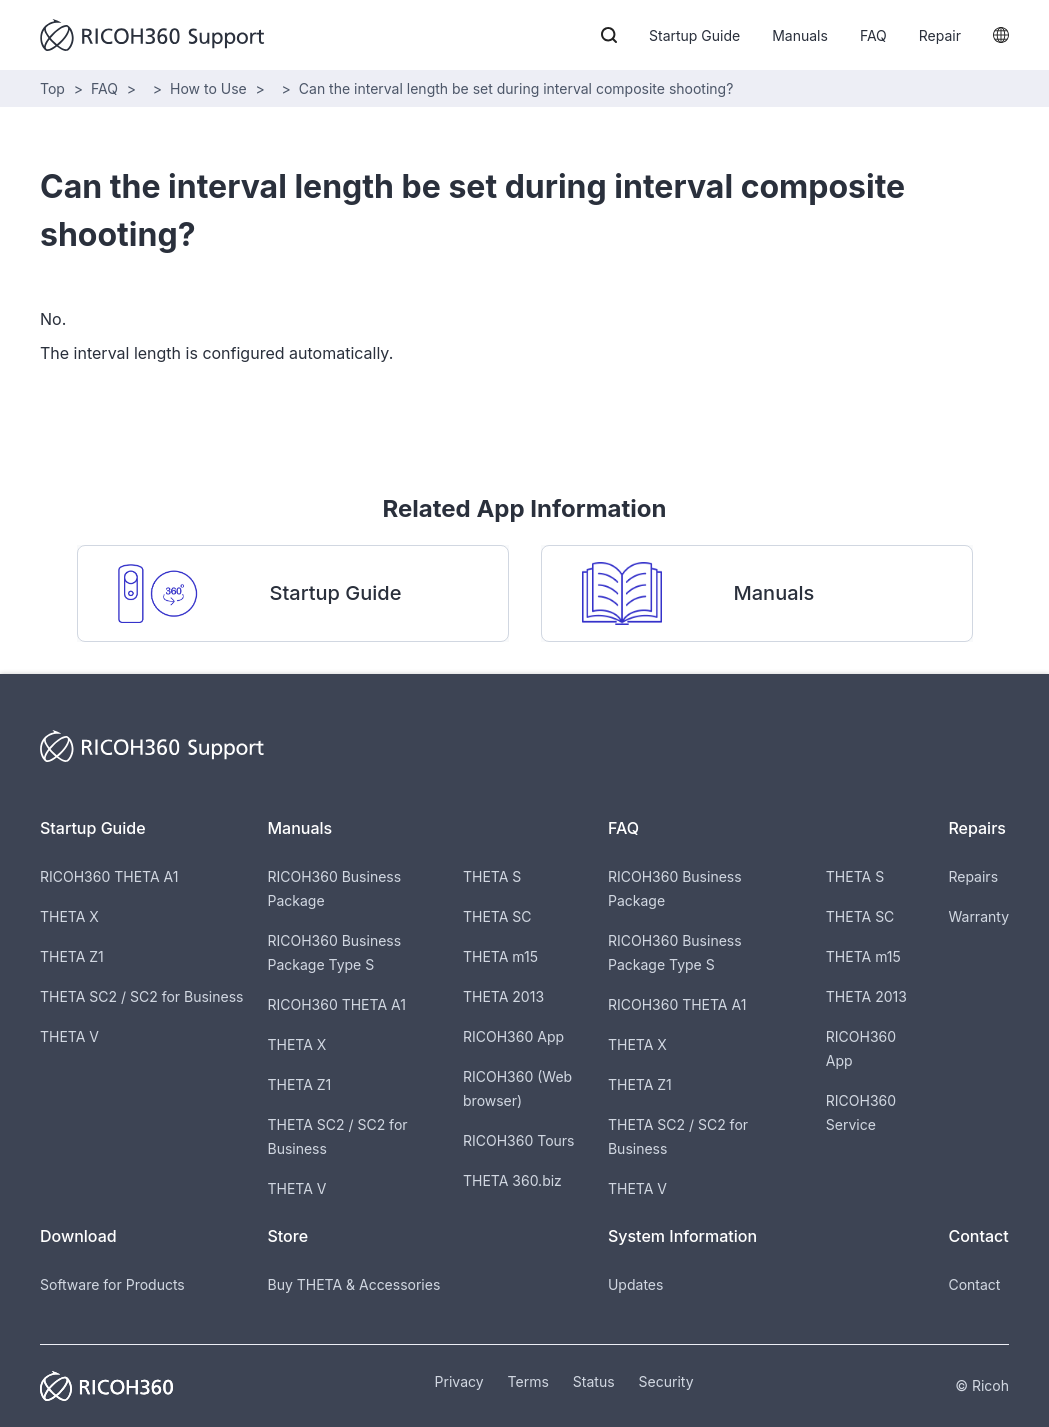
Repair (940, 35)
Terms (528, 1381)
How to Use (208, 88)
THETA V (69, 1036)
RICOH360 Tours (518, 1140)
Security (666, 1381)
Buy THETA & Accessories (353, 1284)
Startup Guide (694, 35)
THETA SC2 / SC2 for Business (141, 996)
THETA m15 (500, 956)
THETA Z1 (72, 956)
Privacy (459, 1381)
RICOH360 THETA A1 (109, 876)
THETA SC (497, 916)
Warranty (978, 916)
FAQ (873, 35)
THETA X (69, 916)
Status (594, 1381)
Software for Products (112, 1284)
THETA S (492, 876)
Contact (974, 1284)
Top (52, 88)
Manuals (800, 35)
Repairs (973, 876)
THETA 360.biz (512, 1180)
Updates (635, 1284)
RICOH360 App (513, 1036)
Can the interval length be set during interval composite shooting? (516, 88)
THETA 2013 (503, 996)
